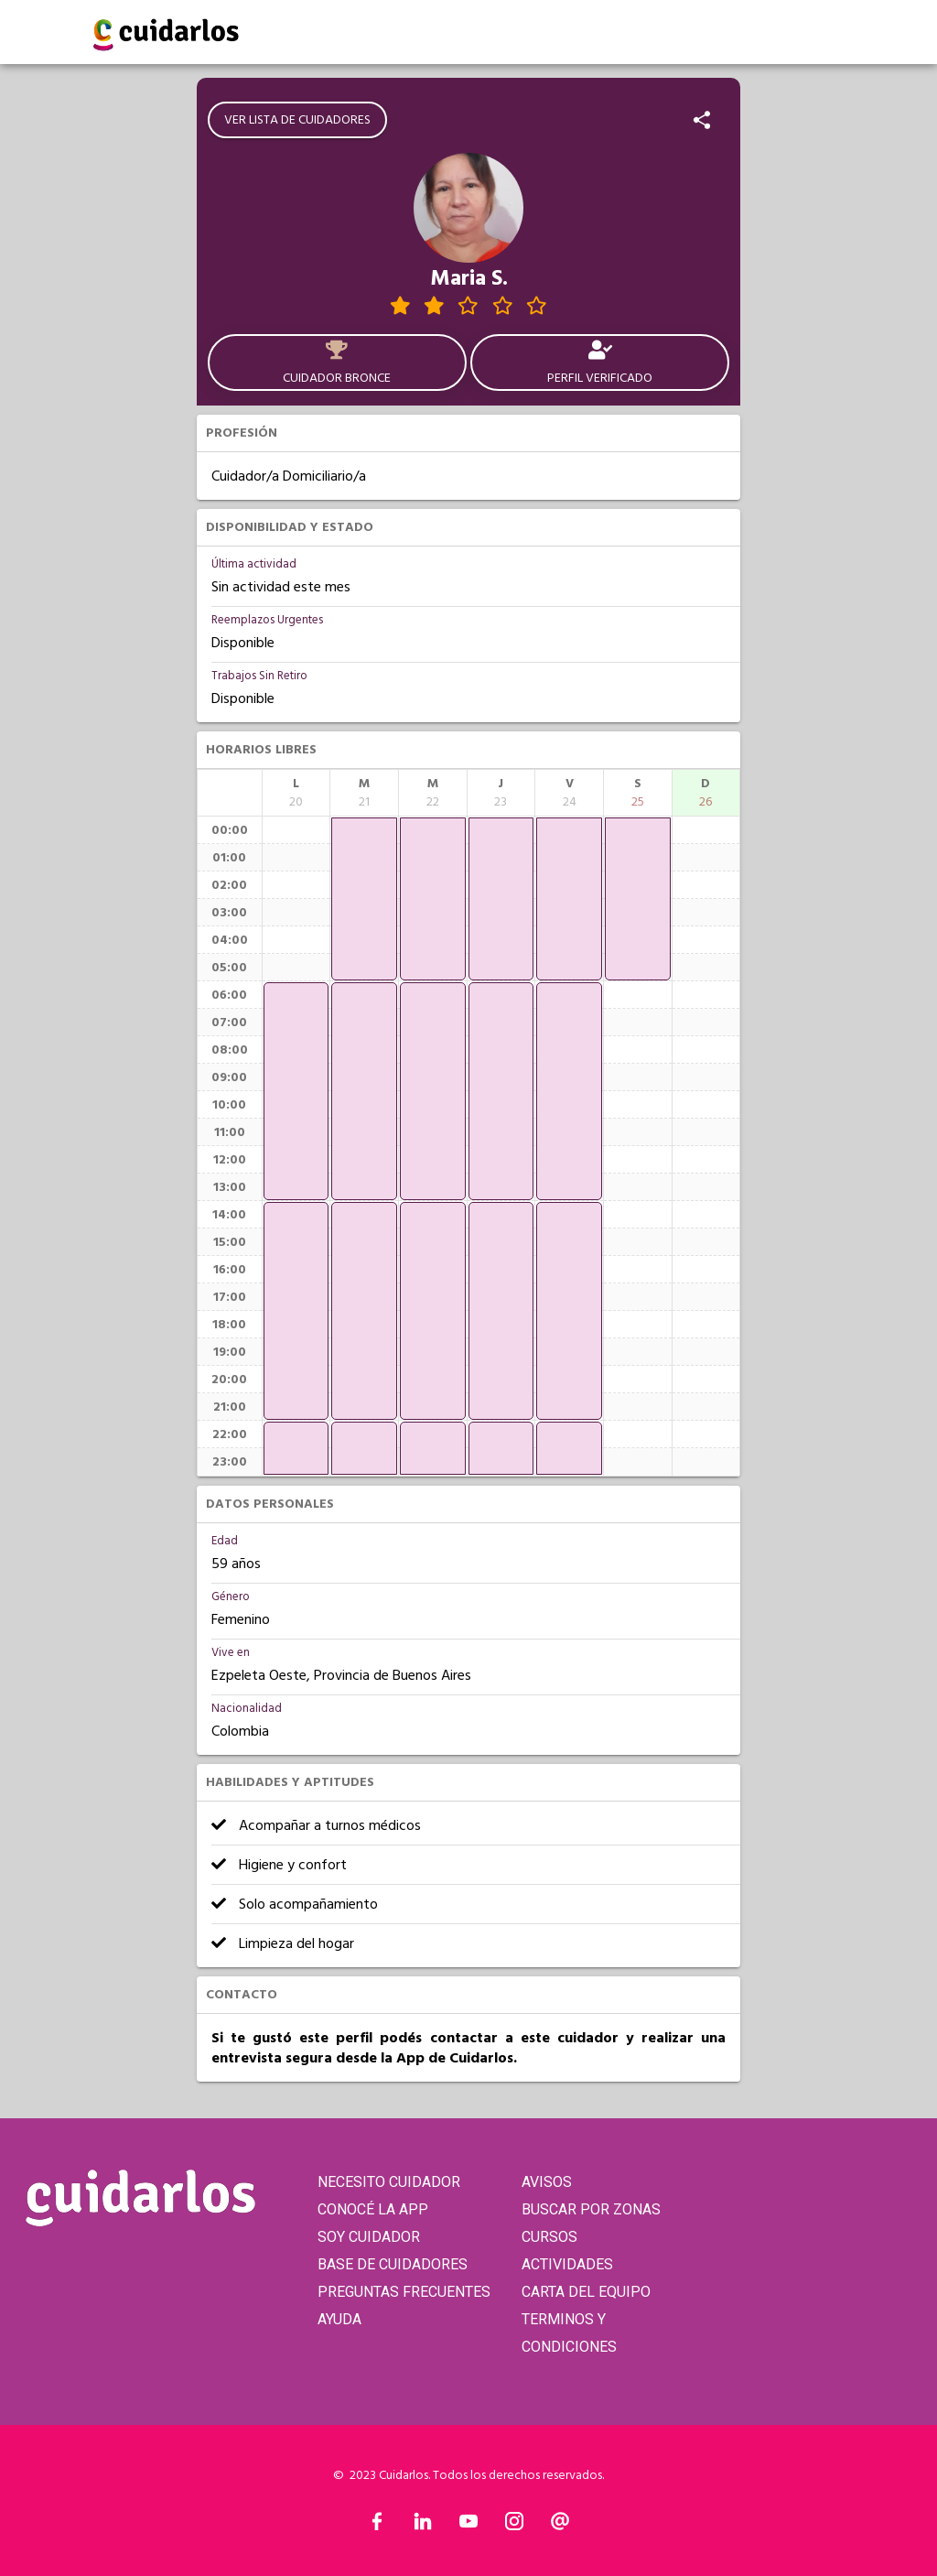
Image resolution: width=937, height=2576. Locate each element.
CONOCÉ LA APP (373, 2209)
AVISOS (547, 2182)
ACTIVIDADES (567, 2264)
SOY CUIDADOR (369, 2237)
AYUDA (339, 2319)
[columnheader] (296, 793)
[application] (296, 1091)
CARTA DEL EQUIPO (586, 2291)
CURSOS (549, 2237)
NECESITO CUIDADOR (389, 2182)
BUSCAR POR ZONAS (591, 2209)
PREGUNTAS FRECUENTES (404, 2291)
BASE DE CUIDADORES (393, 2264)
